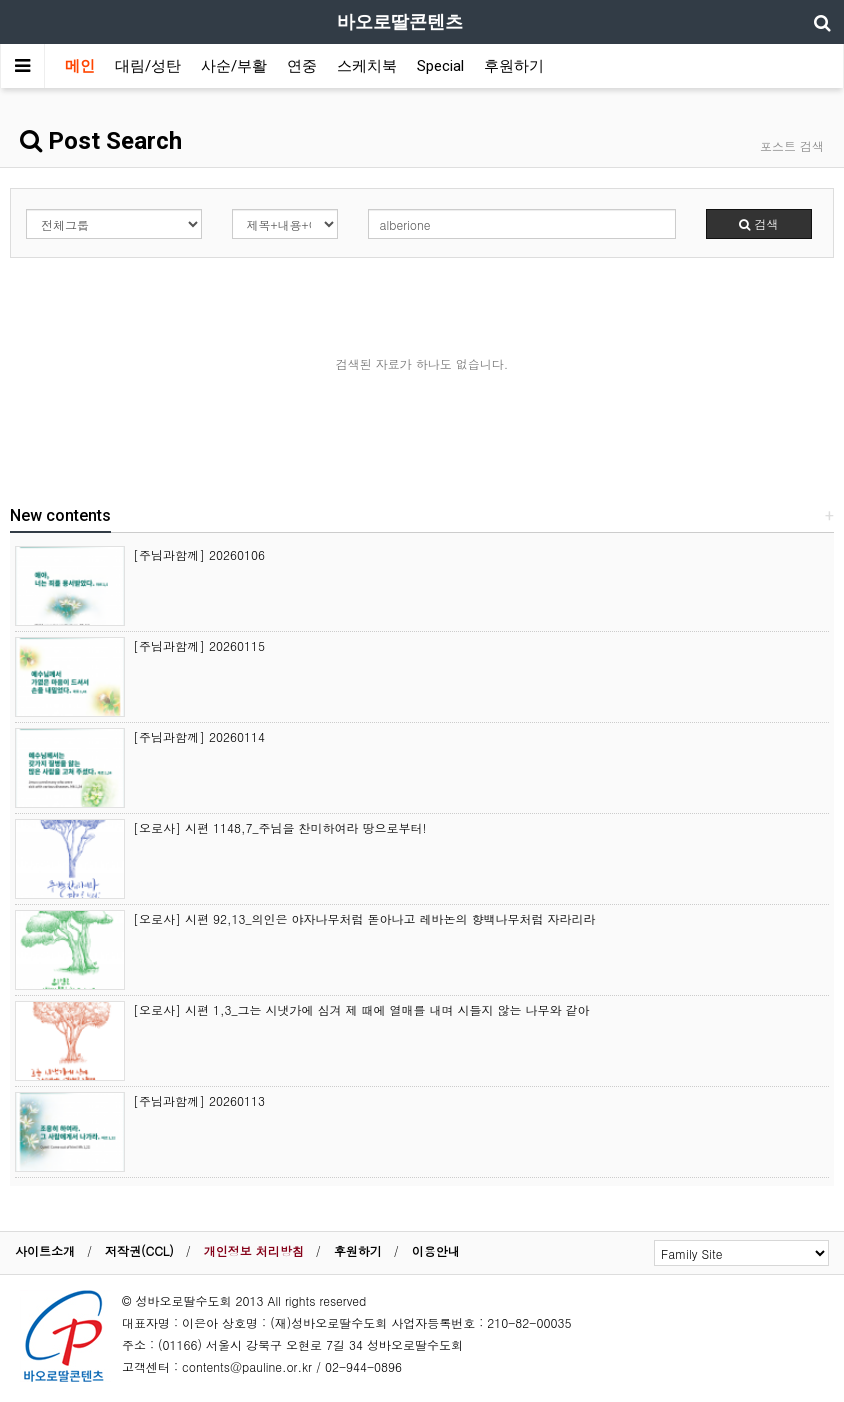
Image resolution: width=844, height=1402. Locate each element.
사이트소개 (45, 1250)
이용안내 (436, 1250)
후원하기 (514, 66)
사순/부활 (234, 66)
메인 (80, 66)
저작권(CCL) (139, 1250)
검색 (758, 223)
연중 (302, 66)
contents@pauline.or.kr (247, 1366)
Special (440, 66)
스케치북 (367, 66)
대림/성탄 (148, 66)
